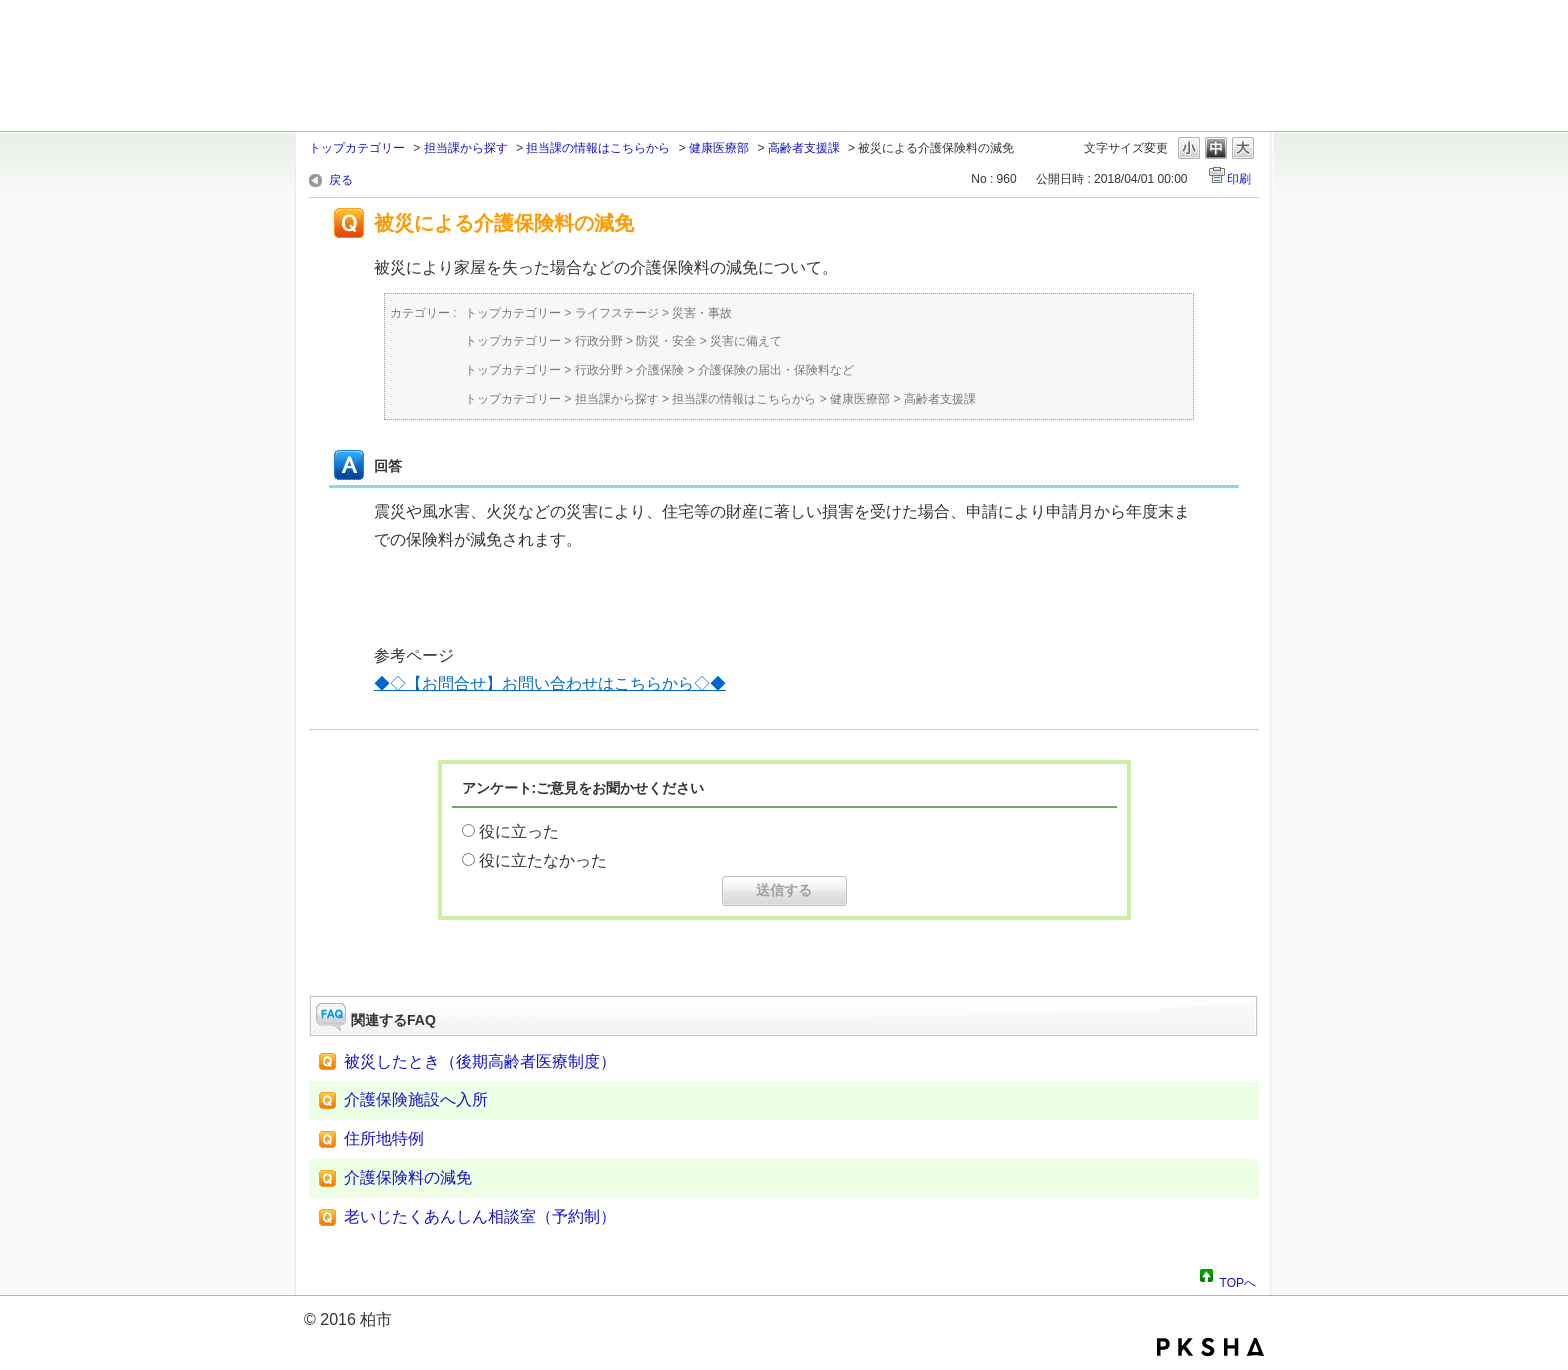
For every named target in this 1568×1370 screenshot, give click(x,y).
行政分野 (599, 341)
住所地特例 (384, 1138)
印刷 (1239, 179)
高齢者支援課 (804, 148)
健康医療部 (719, 148)
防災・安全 (666, 341)
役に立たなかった (543, 860)
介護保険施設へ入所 (416, 1099)
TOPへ (1238, 1280)
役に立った (519, 831)
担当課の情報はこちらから (598, 148)
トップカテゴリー (357, 148)
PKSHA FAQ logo (1210, 1347)
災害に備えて (746, 341)
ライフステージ (617, 313)
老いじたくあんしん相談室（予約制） (480, 1216)
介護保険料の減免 (408, 1177)
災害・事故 (702, 313)
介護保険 (660, 370)
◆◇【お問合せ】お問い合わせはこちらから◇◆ (550, 683)
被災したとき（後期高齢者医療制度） (480, 1061)
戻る (341, 180)
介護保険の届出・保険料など (776, 370)
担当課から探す (466, 148)
